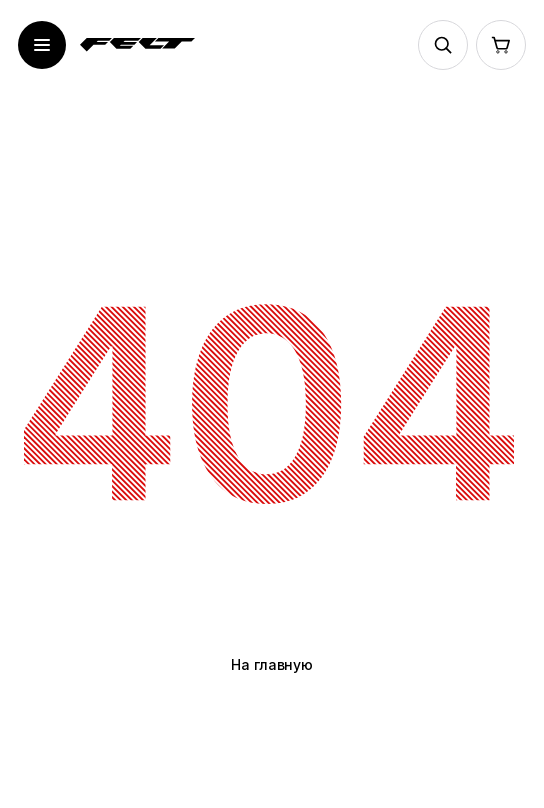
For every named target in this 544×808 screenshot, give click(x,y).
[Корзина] (501, 45)
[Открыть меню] (42, 45)
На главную (271, 664)
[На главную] (137, 45)
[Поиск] (443, 45)
